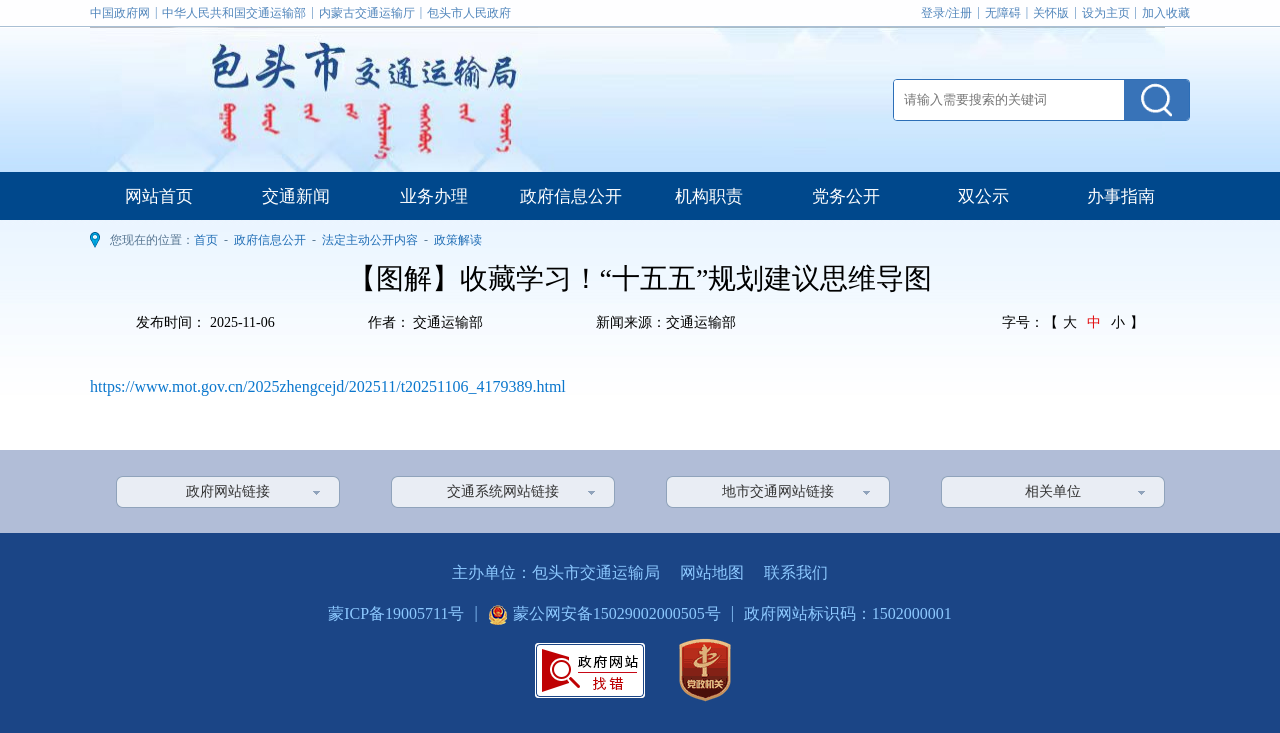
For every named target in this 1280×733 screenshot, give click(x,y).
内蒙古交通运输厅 (367, 13)
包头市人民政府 (469, 13)
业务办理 (434, 196)
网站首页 (159, 196)
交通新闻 (296, 196)
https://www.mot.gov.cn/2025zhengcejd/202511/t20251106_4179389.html (328, 386)
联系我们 (796, 572)
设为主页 (1106, 13)
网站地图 (712, 572)
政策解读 (458, 240)
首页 (206, 240)
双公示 (983, 196)
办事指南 (1121, 196)
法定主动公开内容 (370, 240)
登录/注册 (946, 13)
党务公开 (846, 196)
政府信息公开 (571, 196)
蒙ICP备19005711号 (396, 613)
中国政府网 (120, 13)
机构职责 (709, 196)
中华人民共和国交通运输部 (234, 13)
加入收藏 (1166, 13)
